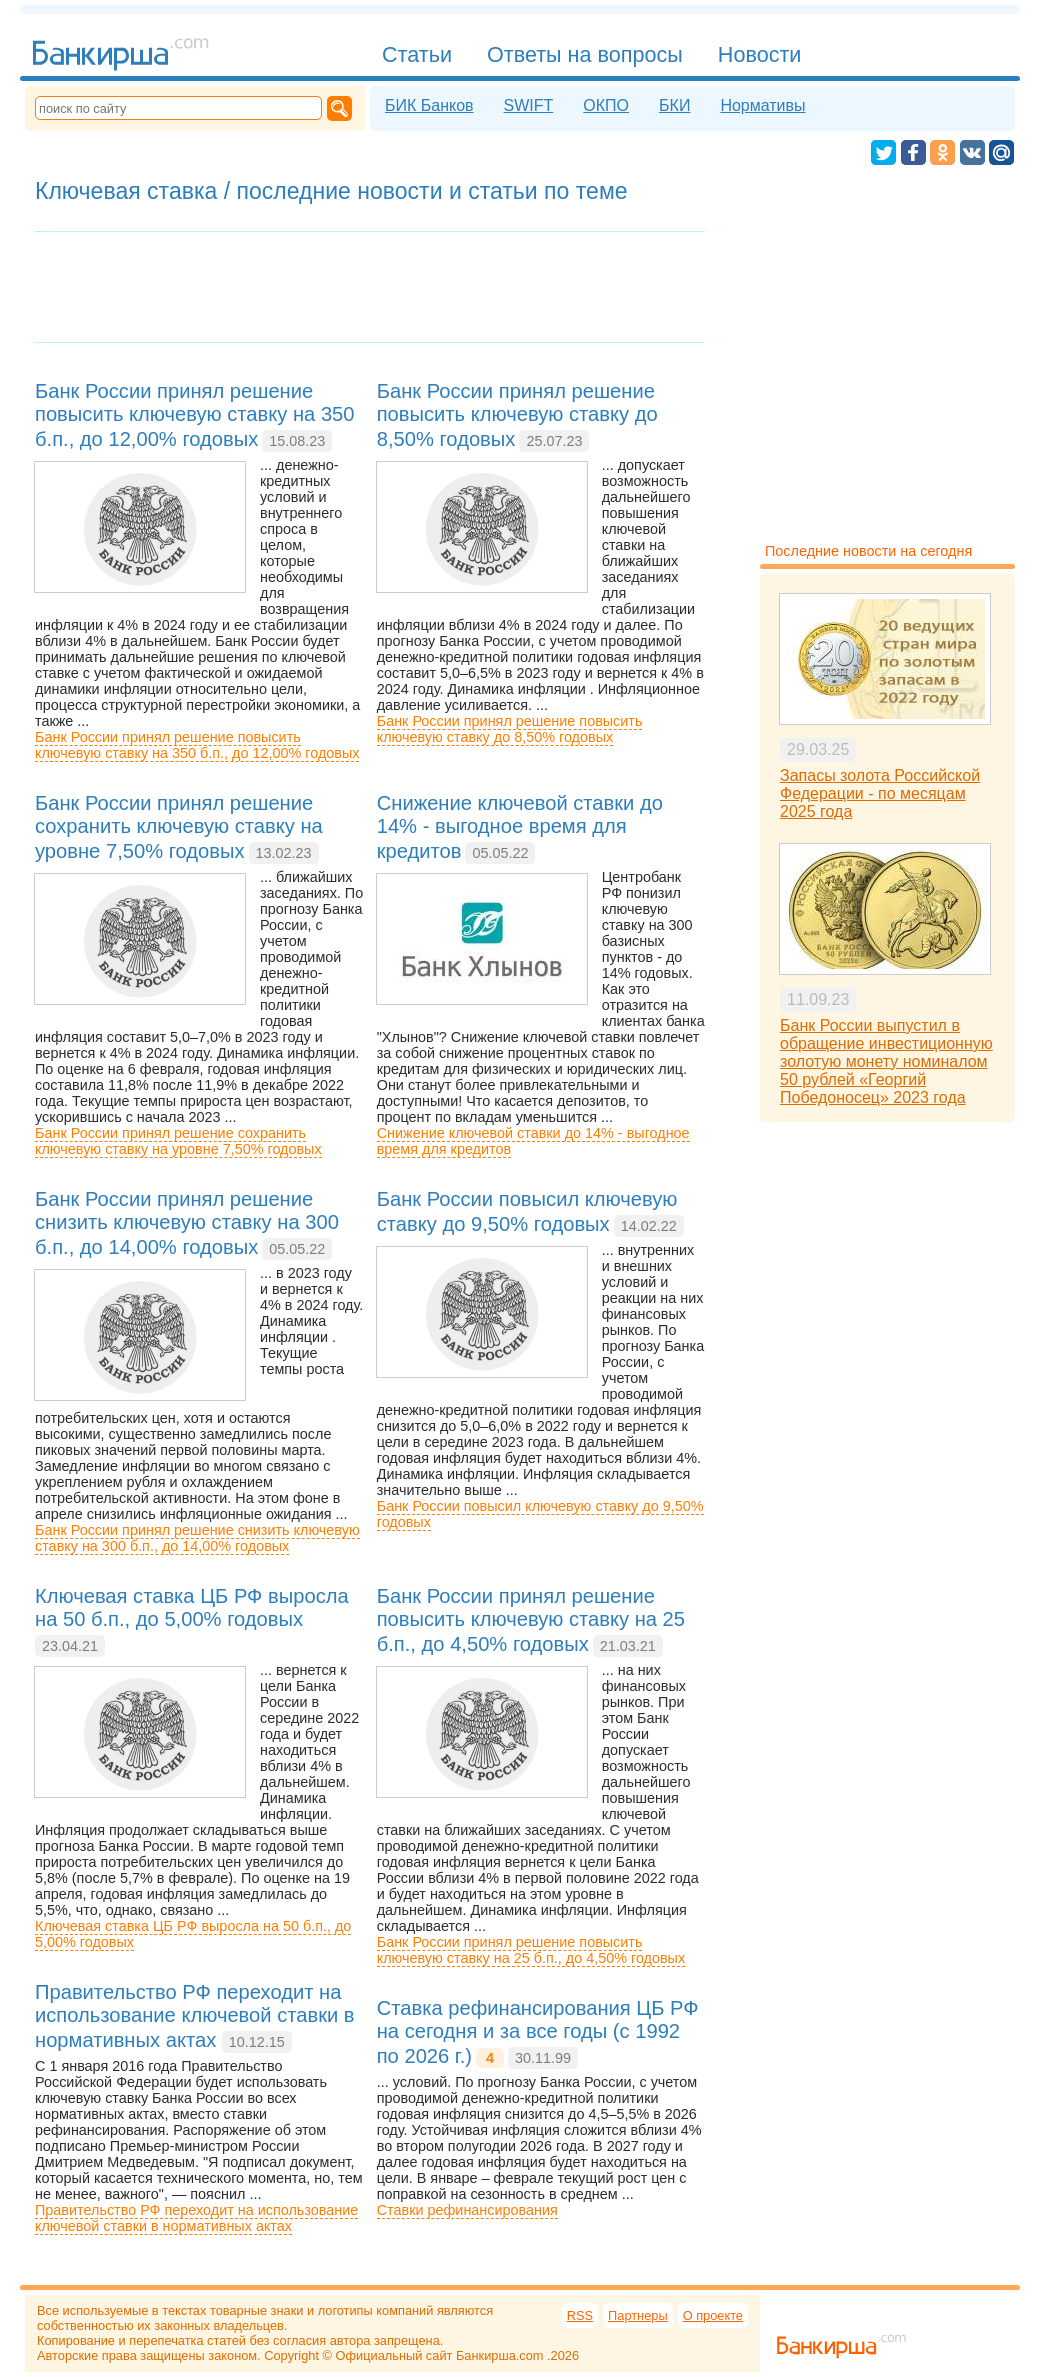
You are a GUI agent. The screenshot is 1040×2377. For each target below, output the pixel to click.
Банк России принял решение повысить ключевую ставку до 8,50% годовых (510, 729)
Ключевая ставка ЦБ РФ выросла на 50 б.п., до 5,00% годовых (193, 1934)
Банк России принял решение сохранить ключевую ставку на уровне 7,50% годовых (178, 1141)
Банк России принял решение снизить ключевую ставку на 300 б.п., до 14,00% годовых (197, 1538)
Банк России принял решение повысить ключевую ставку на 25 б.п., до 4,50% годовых (531, 1950)
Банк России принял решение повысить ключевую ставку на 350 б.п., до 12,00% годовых (197, 745)
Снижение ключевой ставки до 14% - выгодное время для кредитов (533, 1141)
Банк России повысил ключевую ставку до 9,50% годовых (540, 1514)
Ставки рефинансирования (467, 2210)
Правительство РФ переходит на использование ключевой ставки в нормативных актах (196, 2218)
